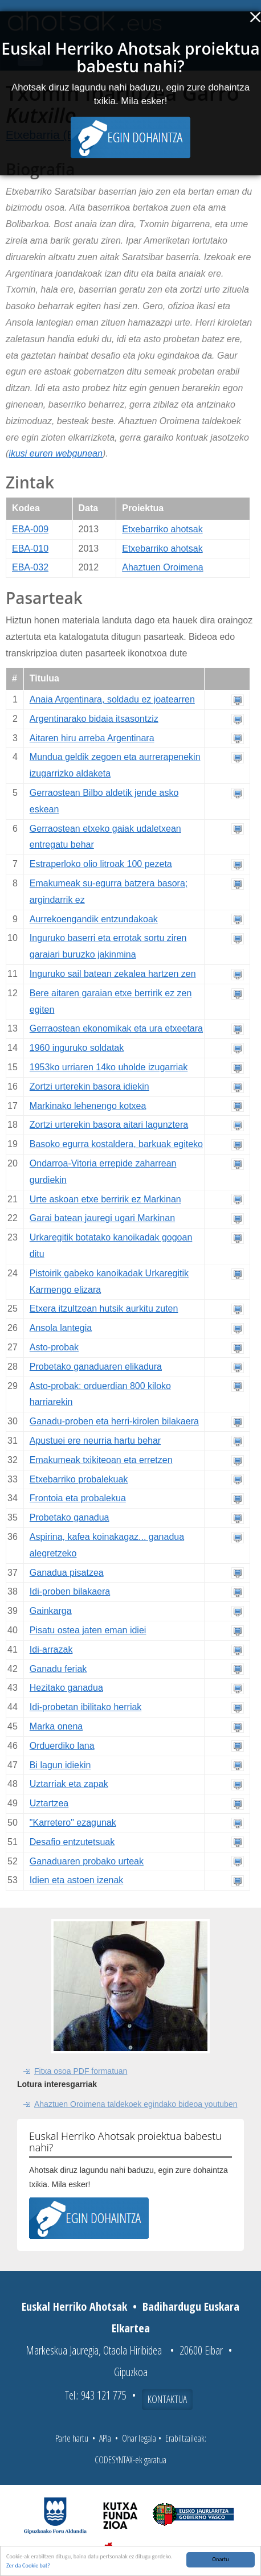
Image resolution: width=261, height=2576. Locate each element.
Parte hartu (71, 2438)
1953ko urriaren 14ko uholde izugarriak (109, 1067)
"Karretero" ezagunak (73, 1822)
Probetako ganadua (69, 1517)
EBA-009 (30, 529)
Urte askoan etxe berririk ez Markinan (105, 1199)
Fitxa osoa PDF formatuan (80, 2071)
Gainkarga (51, 1611)
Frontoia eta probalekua (78, 1498)
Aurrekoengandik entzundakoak (94, 919)
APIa (105, 2438)
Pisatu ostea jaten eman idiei (88, 1630)
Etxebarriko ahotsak (162, 529)
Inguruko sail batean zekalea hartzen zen (113, 974)
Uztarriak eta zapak (69, 1784)
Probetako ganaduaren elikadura (96, 1366)
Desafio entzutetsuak (72, 1842)
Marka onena (56, 1726)
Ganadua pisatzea (67, 1572)
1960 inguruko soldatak (77, 1048)
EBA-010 (30, 548)
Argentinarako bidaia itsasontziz (94, 719)
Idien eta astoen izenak (77, 1880)
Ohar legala (139, 2438)
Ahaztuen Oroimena (162, 567)
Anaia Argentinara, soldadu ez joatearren (112, 699)
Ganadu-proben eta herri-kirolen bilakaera (114, 1421)
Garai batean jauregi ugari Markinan (102, 1218)
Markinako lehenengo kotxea (88, 1106)
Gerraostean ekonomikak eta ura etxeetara (116, 1028)
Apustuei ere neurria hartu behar (95, 1440)
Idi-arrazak (51, 1649)
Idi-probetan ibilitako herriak (86, 1707)
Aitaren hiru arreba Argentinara (92, 738)
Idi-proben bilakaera (70, 1591)
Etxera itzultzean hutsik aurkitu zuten (104, 1308)
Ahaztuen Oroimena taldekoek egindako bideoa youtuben (135, 2104)
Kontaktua (167, 2399)
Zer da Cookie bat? (28, 2566)
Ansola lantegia (61, 1328)
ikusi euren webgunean (56, 453)
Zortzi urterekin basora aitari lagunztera (109, 1124)
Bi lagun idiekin (60, 1765)
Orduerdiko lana (62, 1746)
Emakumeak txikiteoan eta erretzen (101, 1460)
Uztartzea (49, 1803)
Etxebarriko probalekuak (79, 1479)
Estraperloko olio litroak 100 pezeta (101, 864)
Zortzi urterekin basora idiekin (89, 1086)
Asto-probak (54, 1347)
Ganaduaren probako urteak (87, 1861)
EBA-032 (30, 567)
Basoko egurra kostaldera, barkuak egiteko (116, 1144)
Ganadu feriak (58, 1669)
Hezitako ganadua (66, 1687)
